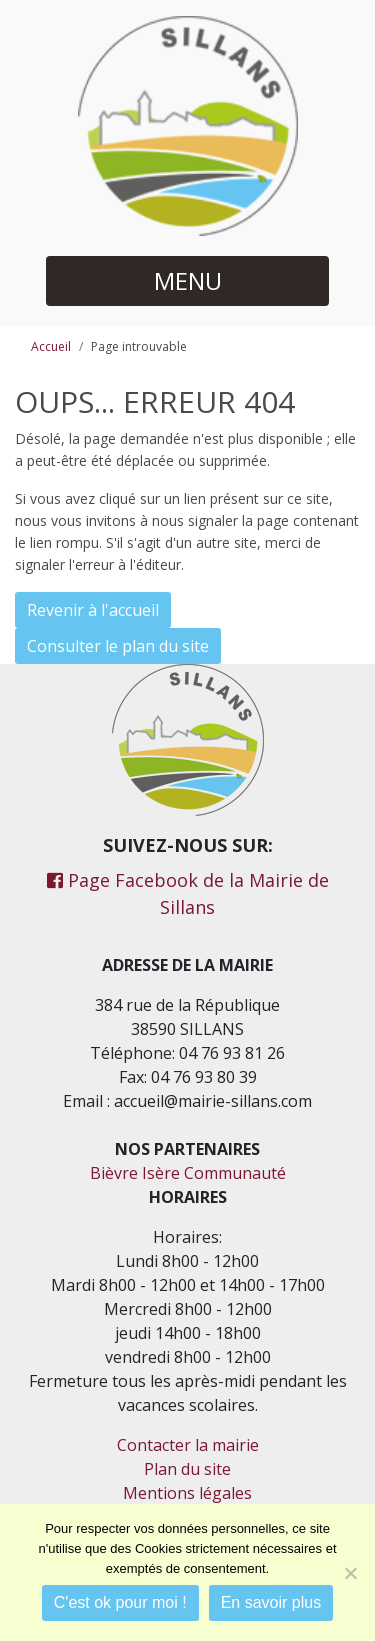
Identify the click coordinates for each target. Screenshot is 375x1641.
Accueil (51, 346)
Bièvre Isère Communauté (188, 1173)
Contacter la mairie (188, 1445)
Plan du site (187, 1469)
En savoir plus (271, 1602)
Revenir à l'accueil (93, 610)
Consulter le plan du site (118, 646)
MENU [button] (188, 280)
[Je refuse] (350, 1573)
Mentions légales (187, 1493)
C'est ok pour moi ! (120, 1602)
